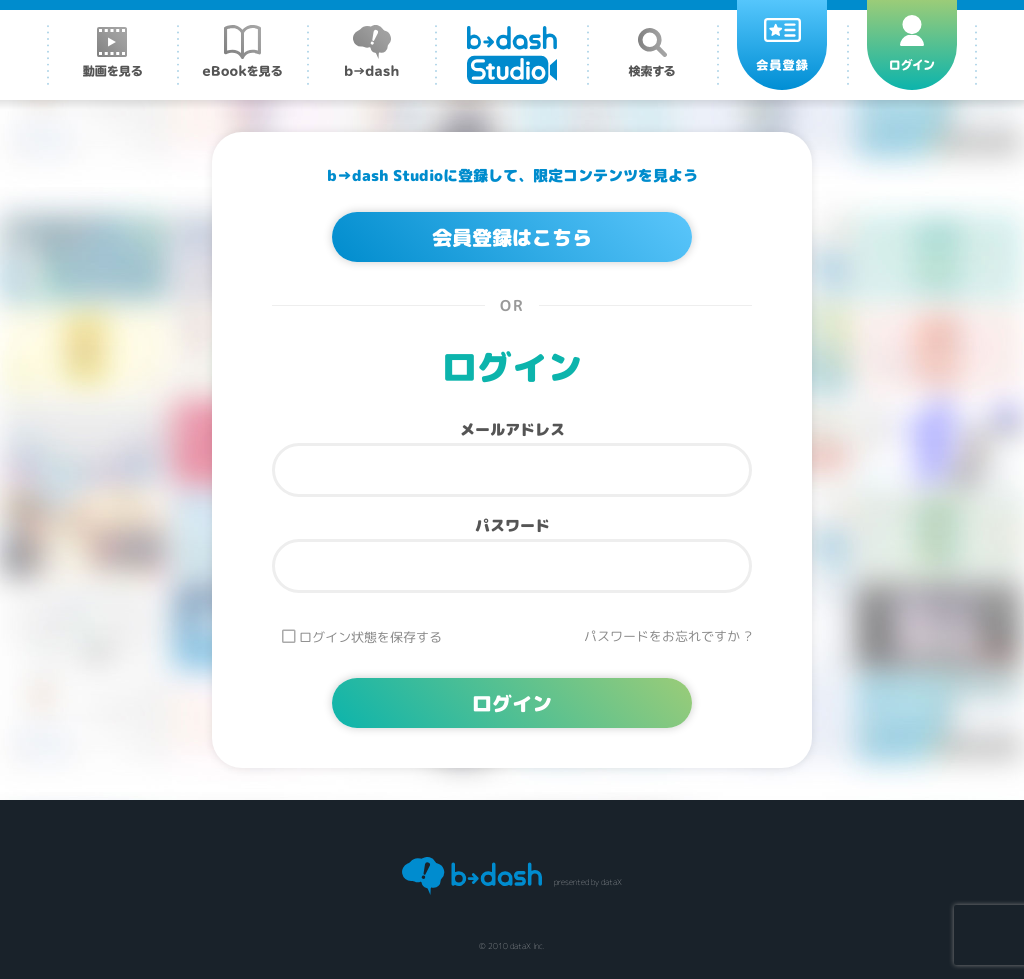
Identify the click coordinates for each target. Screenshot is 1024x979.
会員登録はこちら (512, 237)
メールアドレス (512, 429)
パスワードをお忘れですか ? (668, 636)
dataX (611, 882)
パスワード (512, 525)
